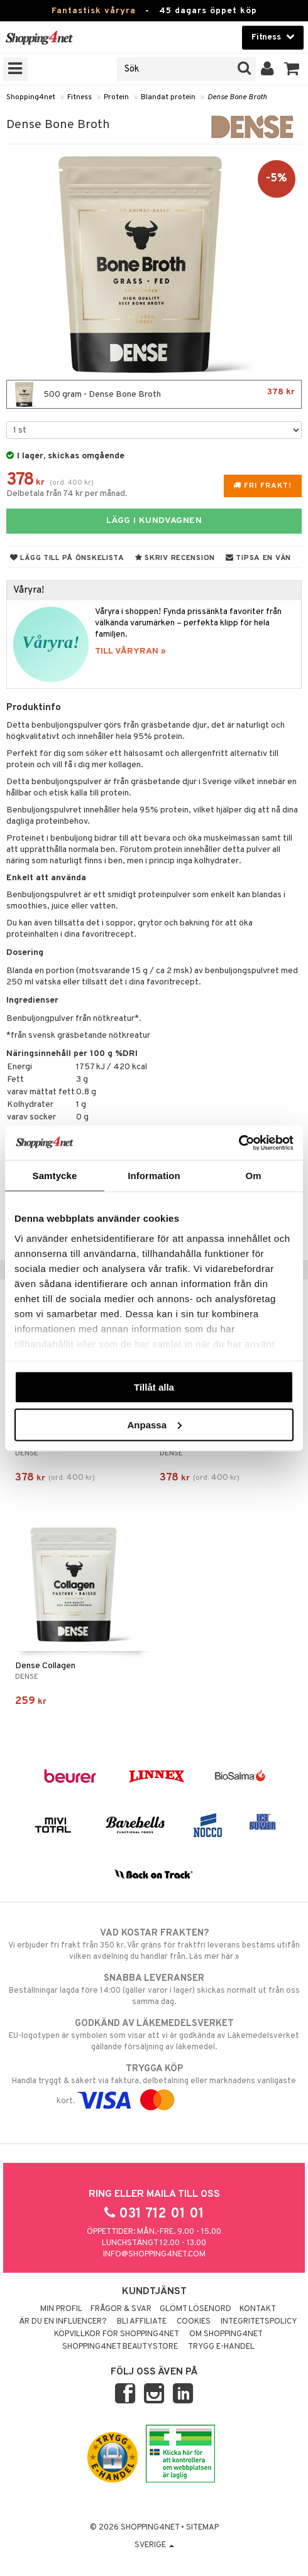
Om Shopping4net (226, 2334)
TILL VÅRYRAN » (130, 651)
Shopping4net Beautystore (120, 2347)
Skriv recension (175, 558)
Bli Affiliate (142, 2322)
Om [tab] (253, 1175)
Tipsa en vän (258, 558)
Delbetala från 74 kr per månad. (67, 493)
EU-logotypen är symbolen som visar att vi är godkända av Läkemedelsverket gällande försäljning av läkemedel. (154, 2034)
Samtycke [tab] (55, 1175)
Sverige (154, 2545)
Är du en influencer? (63, 2322)
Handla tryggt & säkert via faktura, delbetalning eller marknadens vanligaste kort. (154, 2084)
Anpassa (154, 1424)
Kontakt (257, 2309)
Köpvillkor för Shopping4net (116, 2334)
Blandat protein (168, 97)
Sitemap (202, 2528)
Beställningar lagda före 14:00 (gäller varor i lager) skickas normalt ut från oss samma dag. (154, 1989)
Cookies (194, 2322)
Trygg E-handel (221, 2347)
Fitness (79, 97)
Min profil (61, 2309)
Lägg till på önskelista (67, 558)
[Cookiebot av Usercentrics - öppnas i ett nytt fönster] (239, 1142)
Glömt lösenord (195, 2309)
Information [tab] (154, 1175)
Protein (116, 97)
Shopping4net (30, 97)
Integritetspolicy (259, 2322)
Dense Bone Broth (237, 97)
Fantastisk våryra (94, 11)
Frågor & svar (121, 2309)
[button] (292, 69)
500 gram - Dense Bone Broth (154, 394)
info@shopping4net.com (154, 2255)
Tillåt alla (154, 1387)
